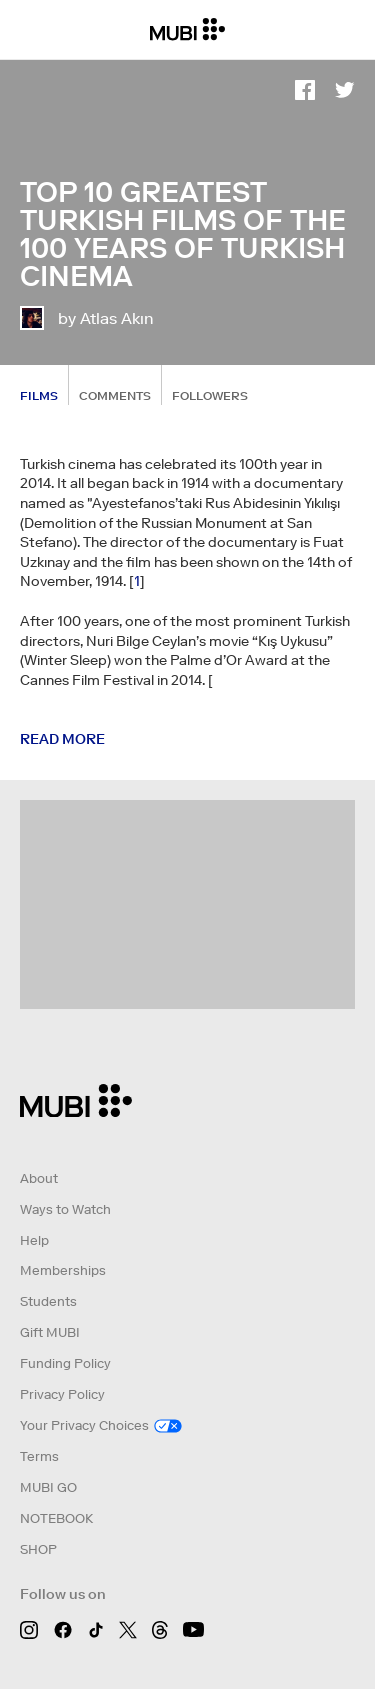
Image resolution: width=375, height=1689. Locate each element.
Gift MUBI (50, 1332)
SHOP (38, 1549)
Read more (62, 739)
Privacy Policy (62, 1394)
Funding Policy (65, 1363)
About (39, 1178)
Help (34, 1240)
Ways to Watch (65, 1209)
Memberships (63, 1270)
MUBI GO (48, 1487)
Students (48, 1301)
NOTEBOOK (56, 1518)
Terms (39, 1456)
